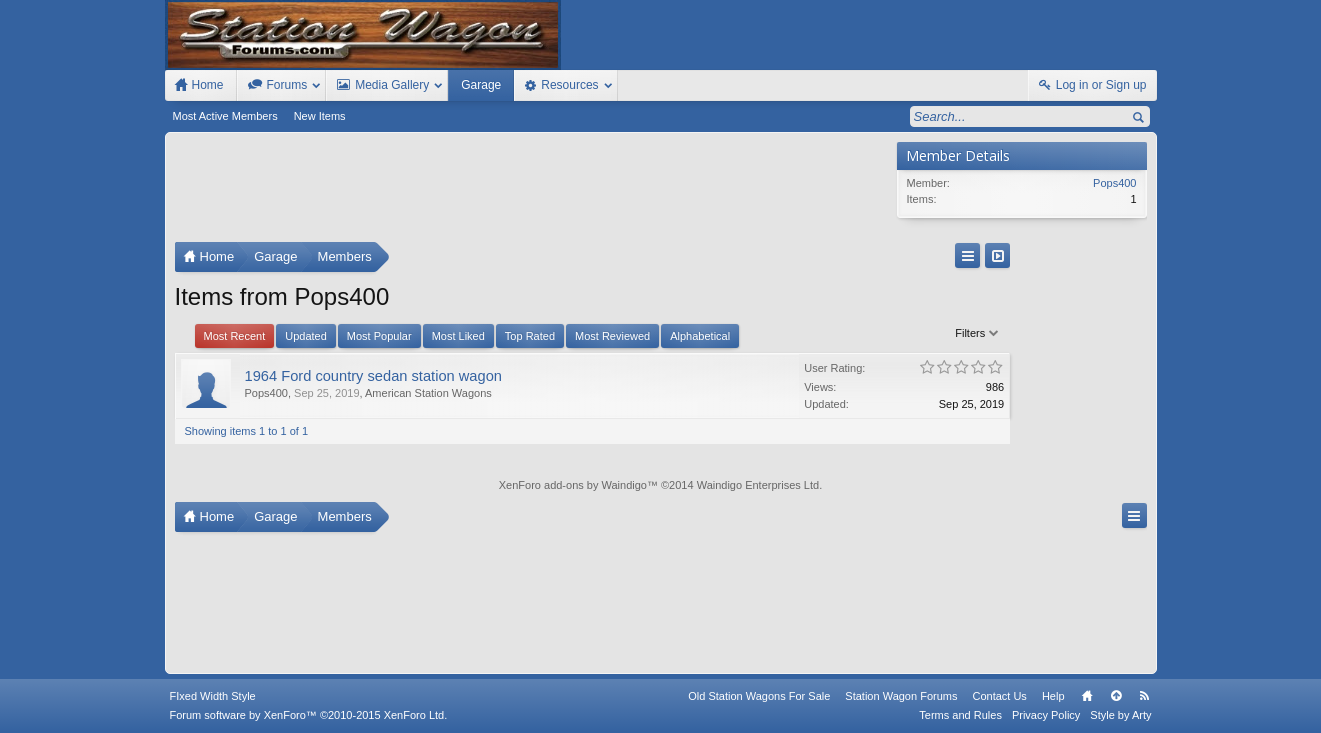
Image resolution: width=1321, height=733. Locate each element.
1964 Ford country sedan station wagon (373, 376)
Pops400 (266, 393)
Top (1116, 696)
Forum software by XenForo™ (309, 715)
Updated (306, 336)
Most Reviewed (612, 336)
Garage (481, 85)
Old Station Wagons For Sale (759, 696)
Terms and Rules (960, 715)
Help (1053, 696)
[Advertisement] (531, 192)
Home (1087, 696)
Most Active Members (225, 116)
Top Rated (530, 336)
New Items (320, 116)
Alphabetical (700, 336)
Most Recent (235, 336)
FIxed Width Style (213, 696)
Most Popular (379, 336)
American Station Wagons (428, 393)
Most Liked (458, 336)
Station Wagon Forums (901, 696)
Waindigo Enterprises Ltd (758, 485)
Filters (854, 333)
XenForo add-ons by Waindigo (573, 485)
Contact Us (999, 696)
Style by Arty (1120, 715)
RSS (1145, 696)
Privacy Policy (1046, 715)
